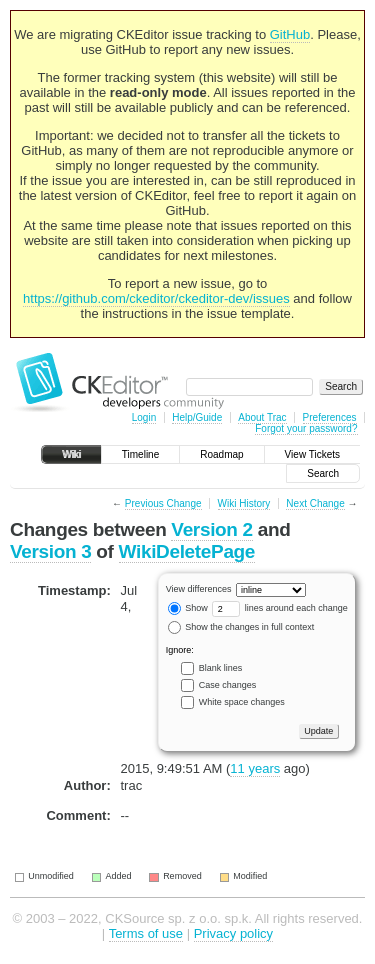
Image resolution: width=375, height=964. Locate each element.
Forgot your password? (306, 428)
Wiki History (244, 503)
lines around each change (280, 608)
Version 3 (50, 551)
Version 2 (211, 529)
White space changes (242, 702)
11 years (255, 768)
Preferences (330, 417)
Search (323, 473)
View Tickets (312, 454)
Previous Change (163, 503)
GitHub (290, 34)
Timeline (140, 454)
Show (188, 608)
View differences (199, 589)
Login (144, 417)
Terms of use (146, 933)
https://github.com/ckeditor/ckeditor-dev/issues (156, 298)
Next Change (315, 503)
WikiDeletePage (187, 551)
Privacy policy (233, 933)
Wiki (71, 454)
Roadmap (221, 454)
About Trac (262, 417)
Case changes (228, 685)
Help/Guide (197, 417)
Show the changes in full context (241, 627)
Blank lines (221, 668)
